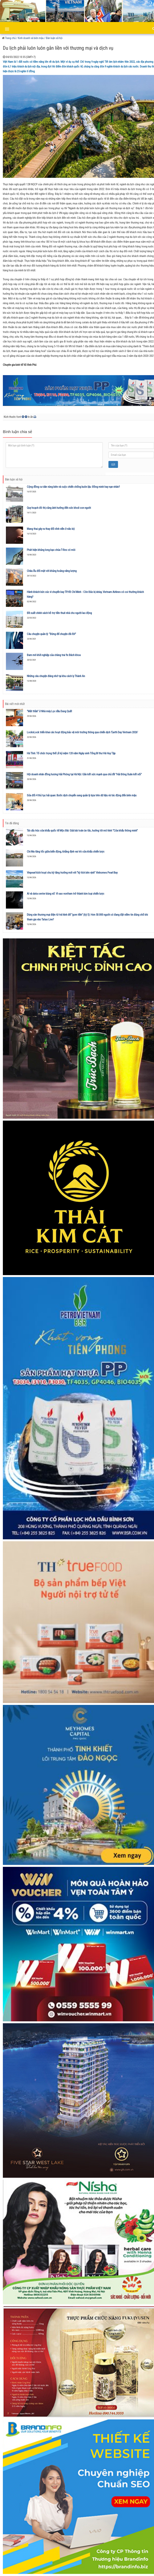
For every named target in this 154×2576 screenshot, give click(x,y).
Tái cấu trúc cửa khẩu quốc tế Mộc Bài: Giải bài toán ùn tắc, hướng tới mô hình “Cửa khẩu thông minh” (82, 830)
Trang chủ (9, 38)
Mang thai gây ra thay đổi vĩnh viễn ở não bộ (51, 529)
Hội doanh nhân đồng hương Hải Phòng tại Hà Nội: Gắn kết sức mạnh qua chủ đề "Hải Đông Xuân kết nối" (84, 774)
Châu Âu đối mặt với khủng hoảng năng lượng (52, 571)
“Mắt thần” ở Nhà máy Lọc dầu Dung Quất (49, 711)
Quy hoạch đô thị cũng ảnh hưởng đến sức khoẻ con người (59, 508)
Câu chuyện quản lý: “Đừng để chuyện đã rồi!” (51, 634)
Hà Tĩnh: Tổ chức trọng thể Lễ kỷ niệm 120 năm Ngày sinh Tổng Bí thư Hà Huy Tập (71, 753)
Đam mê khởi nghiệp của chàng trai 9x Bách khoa (54, 655)
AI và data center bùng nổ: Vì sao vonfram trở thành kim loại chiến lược (65, 893)
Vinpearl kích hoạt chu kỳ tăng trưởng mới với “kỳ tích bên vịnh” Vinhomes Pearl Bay (72, 872)
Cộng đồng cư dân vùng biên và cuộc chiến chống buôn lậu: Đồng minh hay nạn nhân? (73, 487)
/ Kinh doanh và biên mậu (30, 38)
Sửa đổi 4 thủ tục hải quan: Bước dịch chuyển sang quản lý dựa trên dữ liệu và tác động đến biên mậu (81, 795)
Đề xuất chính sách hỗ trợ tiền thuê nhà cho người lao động (59, 613)
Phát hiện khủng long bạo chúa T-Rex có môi (51, 550)
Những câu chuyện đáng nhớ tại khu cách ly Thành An (56, 676)
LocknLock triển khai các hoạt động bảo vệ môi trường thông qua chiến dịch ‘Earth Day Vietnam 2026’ (82, 732)
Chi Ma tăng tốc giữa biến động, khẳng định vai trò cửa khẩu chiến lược (65, 851)
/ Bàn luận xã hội (53, 38)
